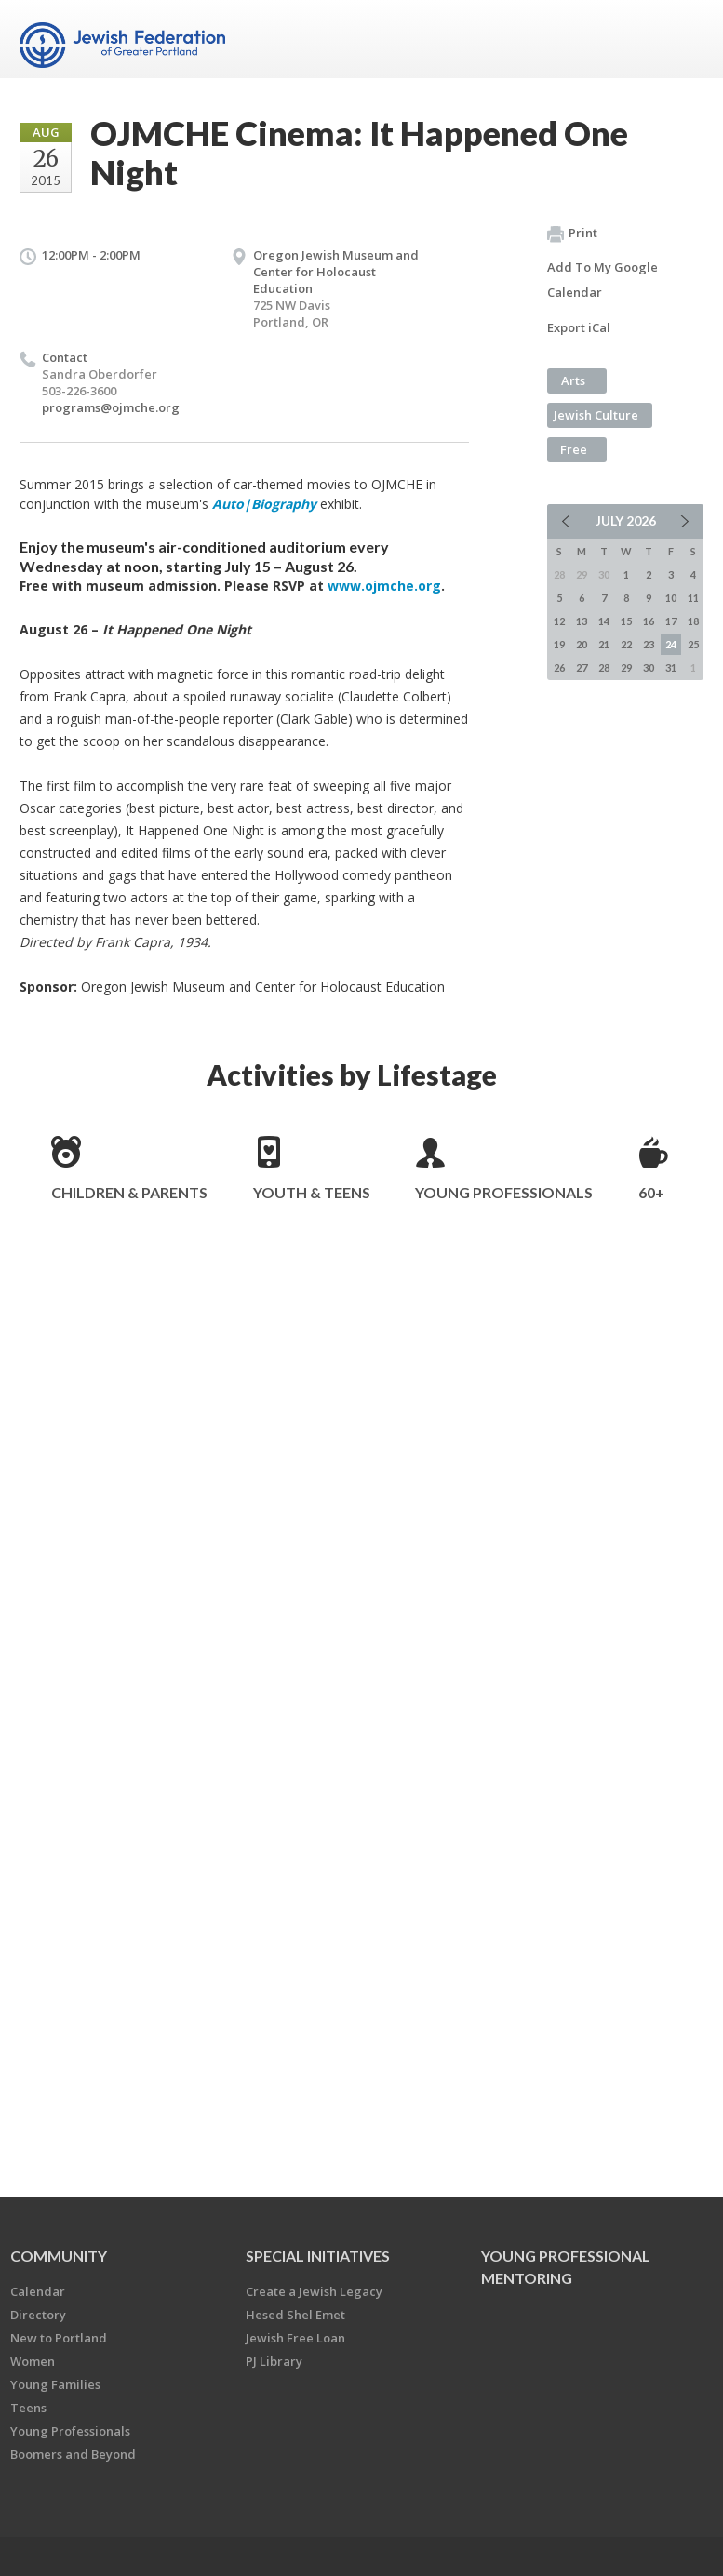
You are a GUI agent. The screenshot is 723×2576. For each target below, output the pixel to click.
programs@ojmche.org (111, 407)
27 (581, 667)
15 (626, 621)
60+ (651, 1192)
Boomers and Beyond (73, 2454)
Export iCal (578, 327)
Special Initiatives (318, 2255)
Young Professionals (504, 1192)
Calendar (37, 2291)
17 (670, 621)
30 (648, 667)
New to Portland (58, 2337)
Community (58, 2255)
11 (693, 598)
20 (581, 644)
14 (603, 621)
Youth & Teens (311, 1192)
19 (559, 644)
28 (603, 667)
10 (670, 598)
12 (559, 621)
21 (603, 644)
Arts (573, 380)
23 (648, 644)
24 (670, 644)
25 (693, 644)
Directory (38, 2314)
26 (559, 667)
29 (626, 667)
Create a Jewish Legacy (314, 2291)
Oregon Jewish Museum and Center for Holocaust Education (336, 272)
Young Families (55, 2384)
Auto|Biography (266, 504)
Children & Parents (129, 1192)
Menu (682, 39)
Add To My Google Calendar (602, 279)
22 (626, 644)
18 (693, 621)
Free (573, 449)
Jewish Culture (596, 415)
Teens (28, 2407)
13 (581, 621)
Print (572, 233)
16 (648, 621)
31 (670, 667)
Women (32, 2361)
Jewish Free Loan (295, 2337)
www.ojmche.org (384, 585)
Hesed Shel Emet (295, 2314)
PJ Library (274, 2361)
